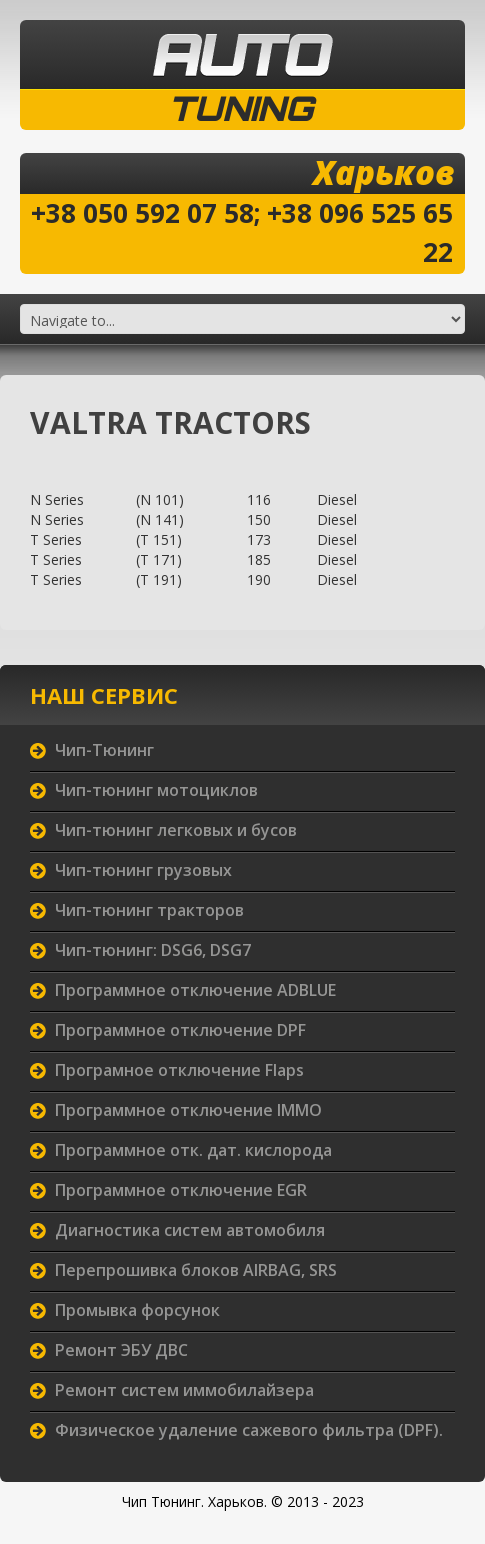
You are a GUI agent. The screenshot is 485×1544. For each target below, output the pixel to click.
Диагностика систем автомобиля (190, 1230)
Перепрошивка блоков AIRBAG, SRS (196, 1270)
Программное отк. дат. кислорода (193, 1150)
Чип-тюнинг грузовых (143, 870)
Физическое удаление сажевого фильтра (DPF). (249, 1430)
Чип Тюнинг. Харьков (193, 1501)
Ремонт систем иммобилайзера (184, 1390)
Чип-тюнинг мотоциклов (156, 790)
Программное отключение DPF (180, 1030)
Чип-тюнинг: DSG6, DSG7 (153, 950)
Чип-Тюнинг (104, 750)
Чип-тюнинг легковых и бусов (176, 830)
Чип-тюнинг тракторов (149, 910)
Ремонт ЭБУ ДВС (121, 1350)
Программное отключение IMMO (188, 1110)
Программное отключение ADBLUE (195, 990)
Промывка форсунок (137, 1310)
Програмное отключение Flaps (179, 1070)
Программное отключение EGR (181, 1190)
